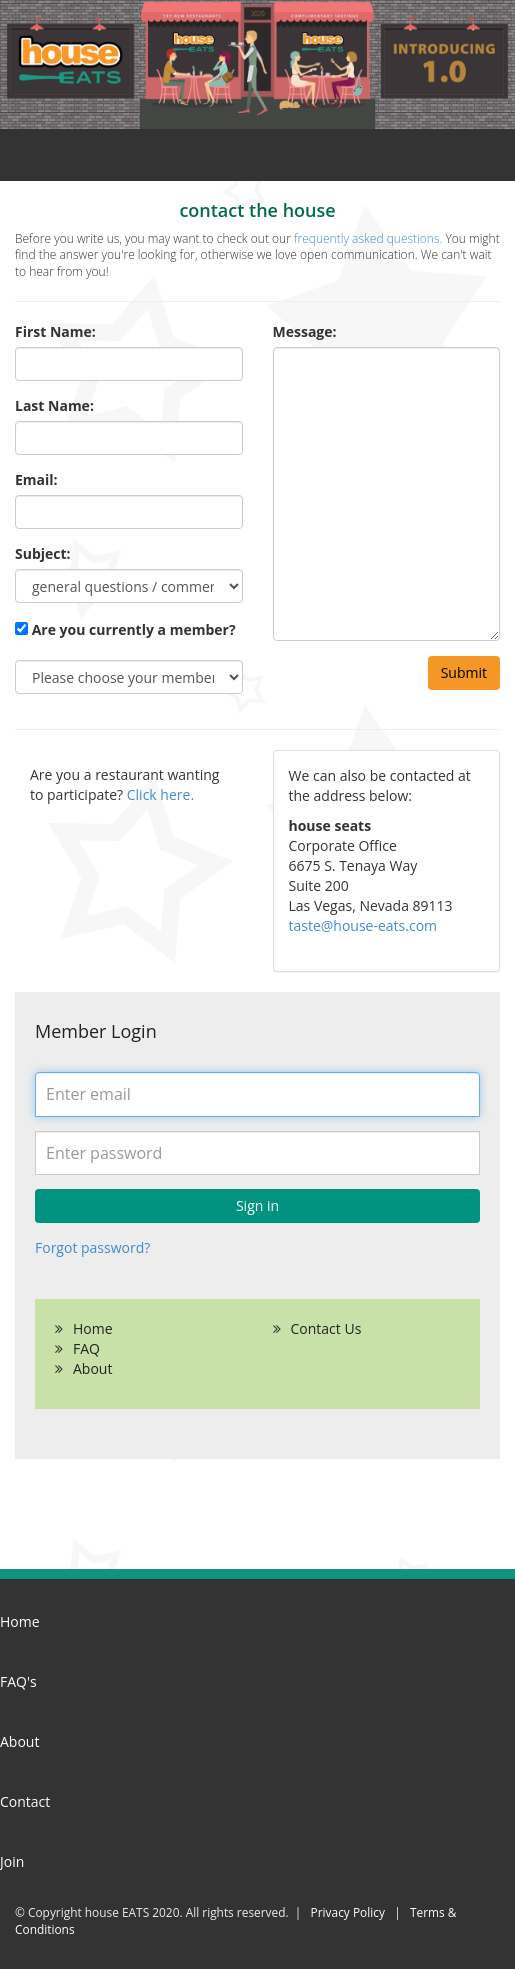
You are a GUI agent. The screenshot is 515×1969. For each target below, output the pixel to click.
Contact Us (326, 1328)
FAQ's (18, 1681)
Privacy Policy (348, 1912)
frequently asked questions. (367, 238)
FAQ (86, 1348)
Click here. (160, 794)
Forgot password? (92, 1247)
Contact (25, 1801)
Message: (305, 331)
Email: (36, 479)
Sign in (257, 1205)
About (92, 1368)
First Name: (55, 331)
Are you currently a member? (125, 629)
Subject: (43, 553)
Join (12, 1861)
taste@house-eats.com (363, 925)
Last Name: (54, 405)
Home (93, 1328)
